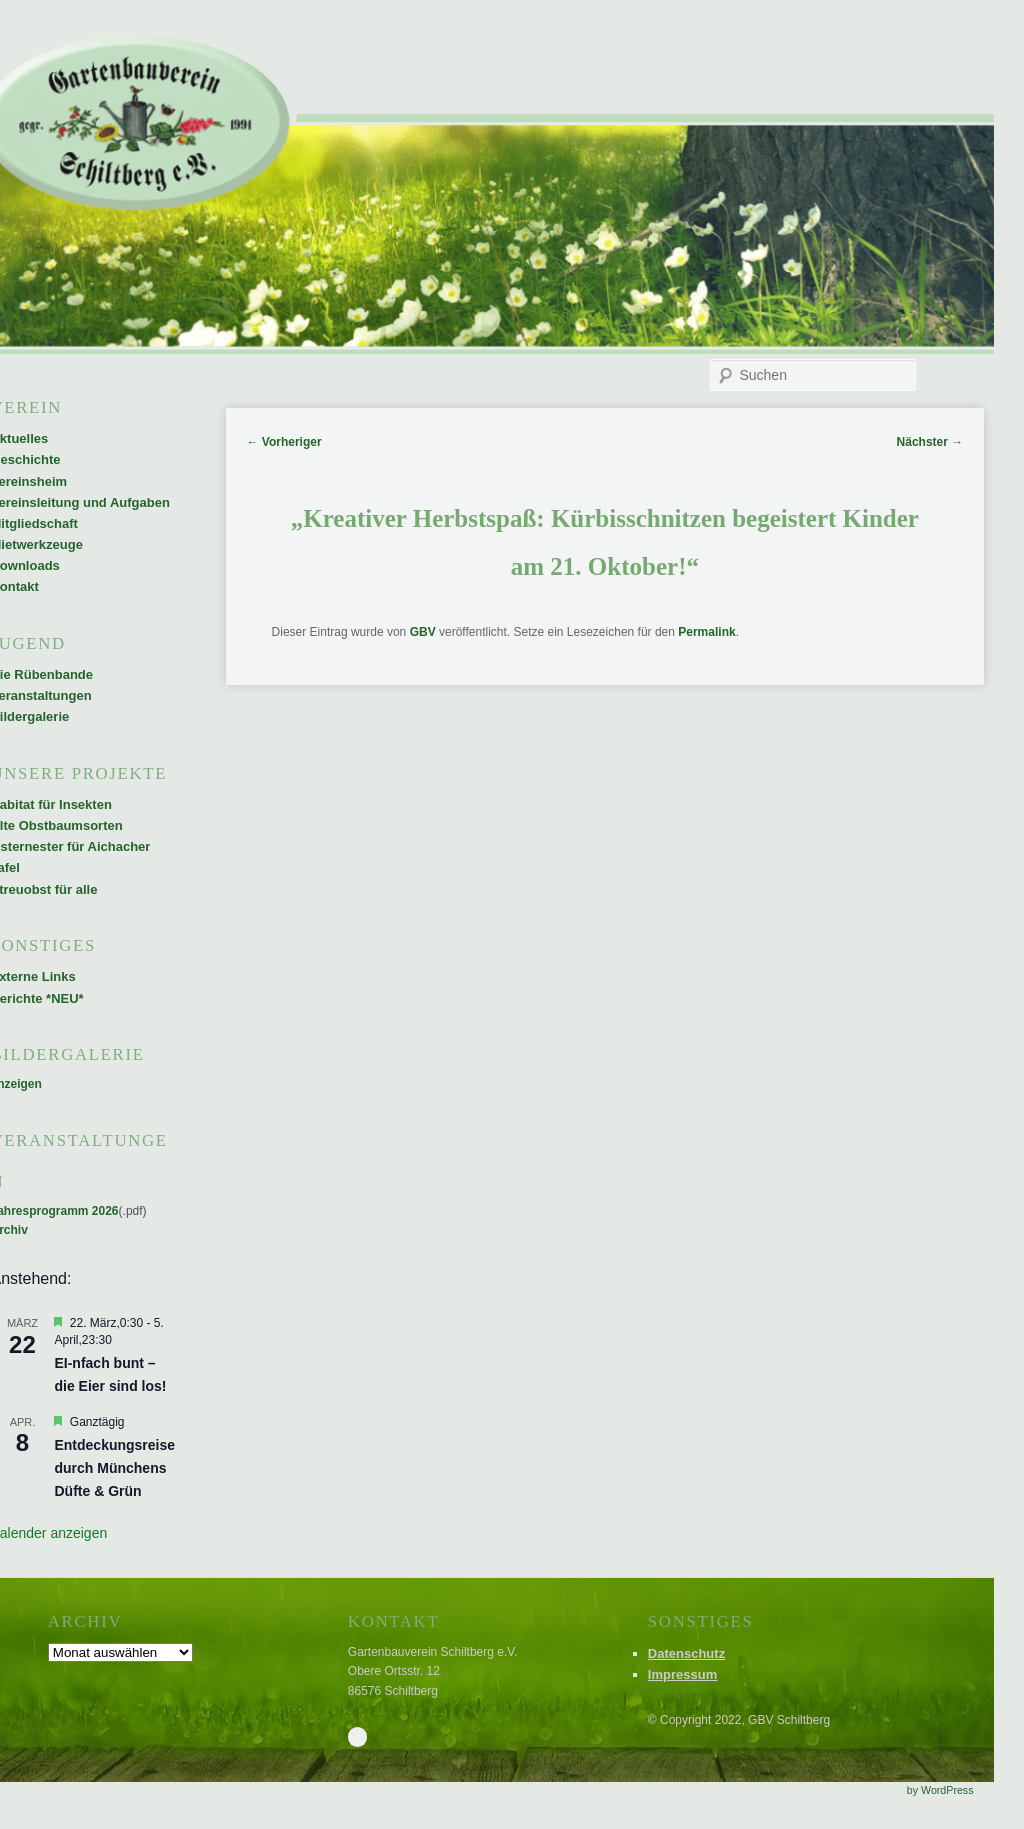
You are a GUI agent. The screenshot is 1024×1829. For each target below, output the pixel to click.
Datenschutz (686, 1653)
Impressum (682, 1674)
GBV (423, 632)
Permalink (706, 632)
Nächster (930, 442)
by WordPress (940, 1790)
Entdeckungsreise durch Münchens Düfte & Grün (114, 1467)
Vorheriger (283, 442)
